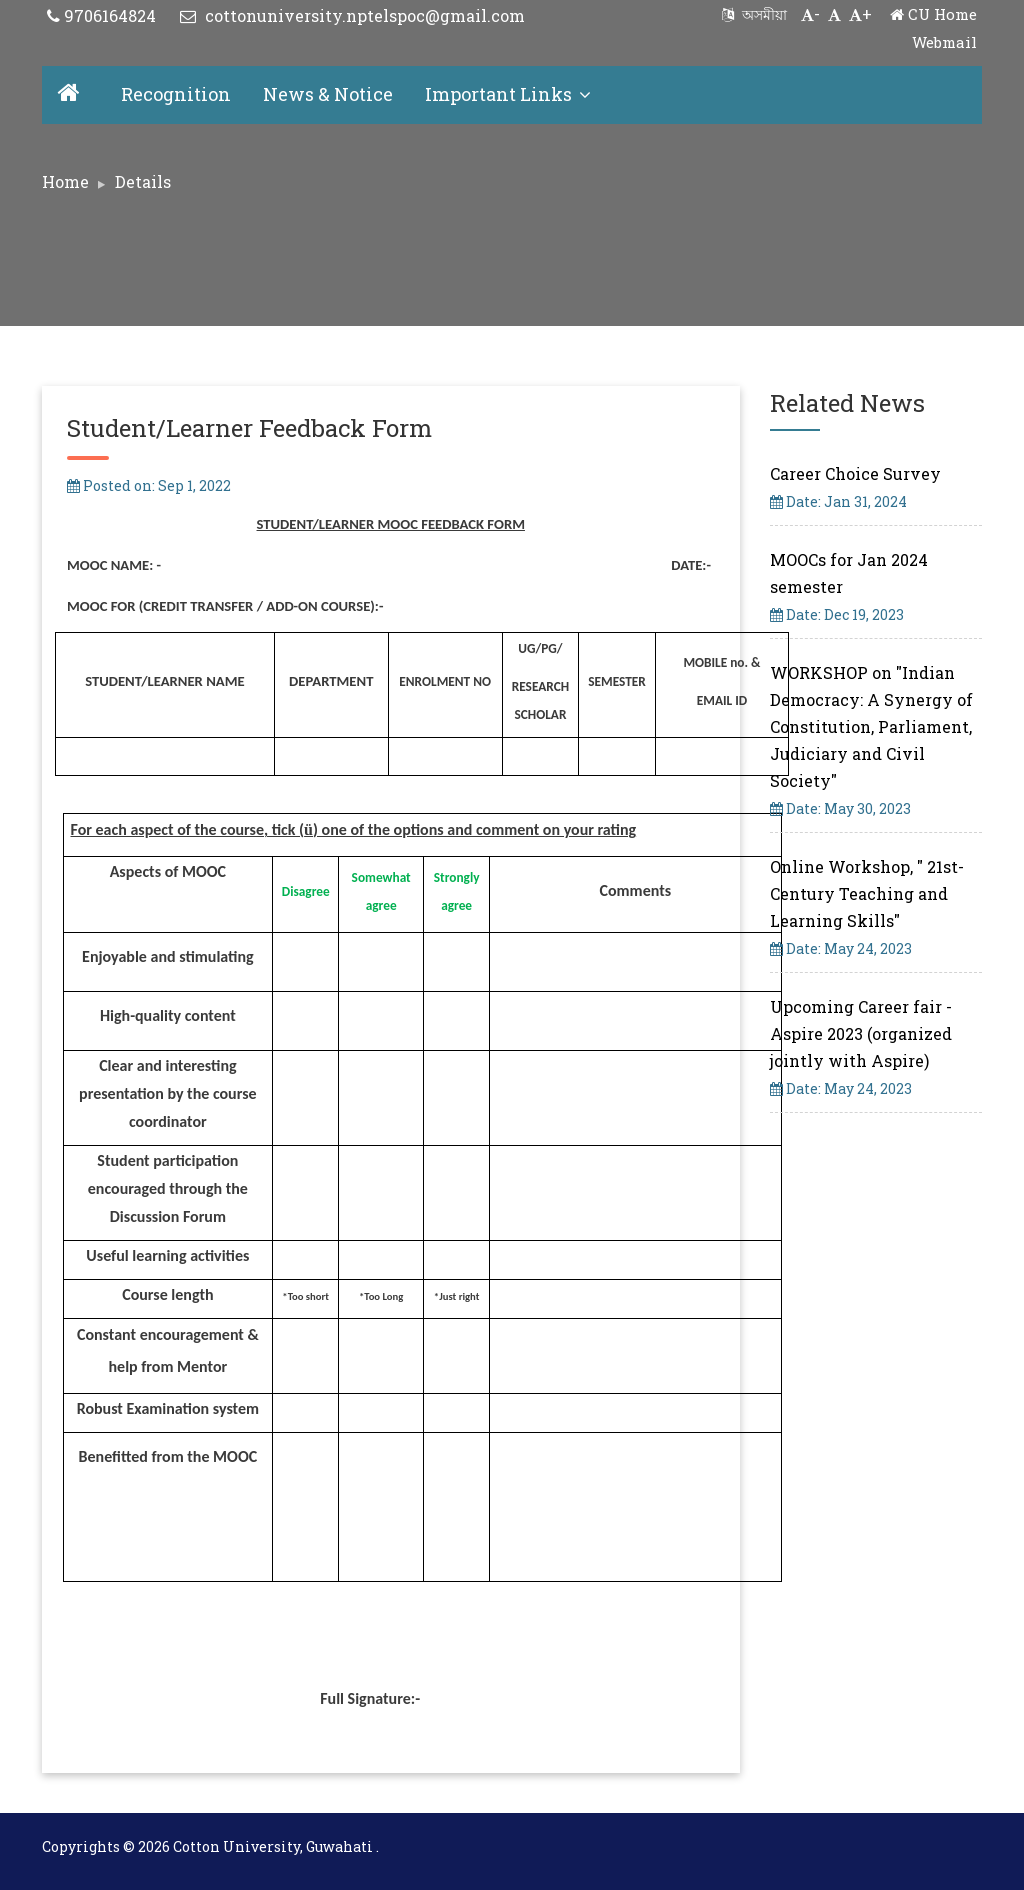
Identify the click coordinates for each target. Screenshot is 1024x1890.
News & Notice (328, 94)
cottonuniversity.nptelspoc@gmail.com (352, 15)
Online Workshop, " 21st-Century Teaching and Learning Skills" (867, 893)
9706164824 (101, 15)
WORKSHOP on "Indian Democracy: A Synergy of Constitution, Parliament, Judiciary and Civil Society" (871, 726)
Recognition (176, 94)
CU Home (933, 14)
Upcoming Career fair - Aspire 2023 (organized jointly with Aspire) (861, 1033)
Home (65, 181)
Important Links (508, 94)
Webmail (944, 42)
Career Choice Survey (855, 473)
